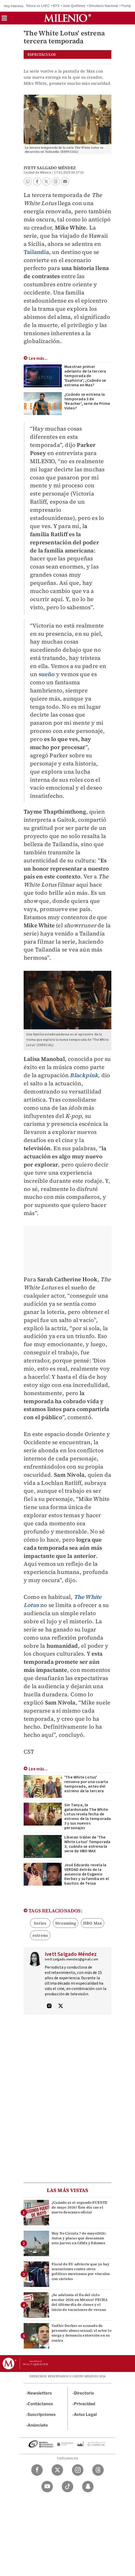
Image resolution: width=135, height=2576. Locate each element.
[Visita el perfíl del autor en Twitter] (60, 2006)
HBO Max (92, 1923)
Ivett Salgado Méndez (50, 167)
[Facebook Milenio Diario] (37, 2470)
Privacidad (84, 2403)
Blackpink (84, 1075)
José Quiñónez (74, 6)
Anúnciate (37, 2425)
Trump (126, 6)
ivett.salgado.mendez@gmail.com (71, 1959)
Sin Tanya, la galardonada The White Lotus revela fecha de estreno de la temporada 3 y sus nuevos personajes (87, 1816)
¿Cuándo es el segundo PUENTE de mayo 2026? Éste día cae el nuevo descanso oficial (80, 2207)
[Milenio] (67, 18)
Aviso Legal (85, 2414)
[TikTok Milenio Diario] (67, 2486)
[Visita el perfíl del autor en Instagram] (49, 2006)
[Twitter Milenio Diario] (57, 2470)
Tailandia (36, 252)
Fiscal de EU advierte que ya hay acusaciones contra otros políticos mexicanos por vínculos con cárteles (81, 2271)
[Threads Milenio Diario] (98, 2470)
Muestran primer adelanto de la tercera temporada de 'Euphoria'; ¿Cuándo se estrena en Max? (85, 376)
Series (40, 1923)
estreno (40, 1935)
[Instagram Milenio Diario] (77, 2470)
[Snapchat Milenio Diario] (88, 2486)
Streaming (65, 1923)
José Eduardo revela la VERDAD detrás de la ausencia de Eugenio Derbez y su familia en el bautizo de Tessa (86, 1874)
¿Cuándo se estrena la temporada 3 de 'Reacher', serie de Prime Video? (87, 401)
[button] (4, 20)
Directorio (84, 2393)
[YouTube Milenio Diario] (47, 2486)
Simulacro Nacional (103, 6)
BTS (56, 6)
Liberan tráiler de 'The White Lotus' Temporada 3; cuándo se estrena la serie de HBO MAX (87, 1844)
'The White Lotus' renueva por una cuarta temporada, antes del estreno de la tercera (86, 1784)
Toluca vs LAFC (38, 6)
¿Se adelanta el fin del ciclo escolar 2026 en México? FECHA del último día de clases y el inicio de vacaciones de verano (80, 2302)
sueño (47, 674)
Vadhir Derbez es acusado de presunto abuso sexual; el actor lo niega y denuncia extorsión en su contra (81, 2333)
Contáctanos (40, 2403)
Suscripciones (41, 2414)
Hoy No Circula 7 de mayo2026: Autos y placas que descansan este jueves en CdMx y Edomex (79, 2238)
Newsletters (39, 2393)
